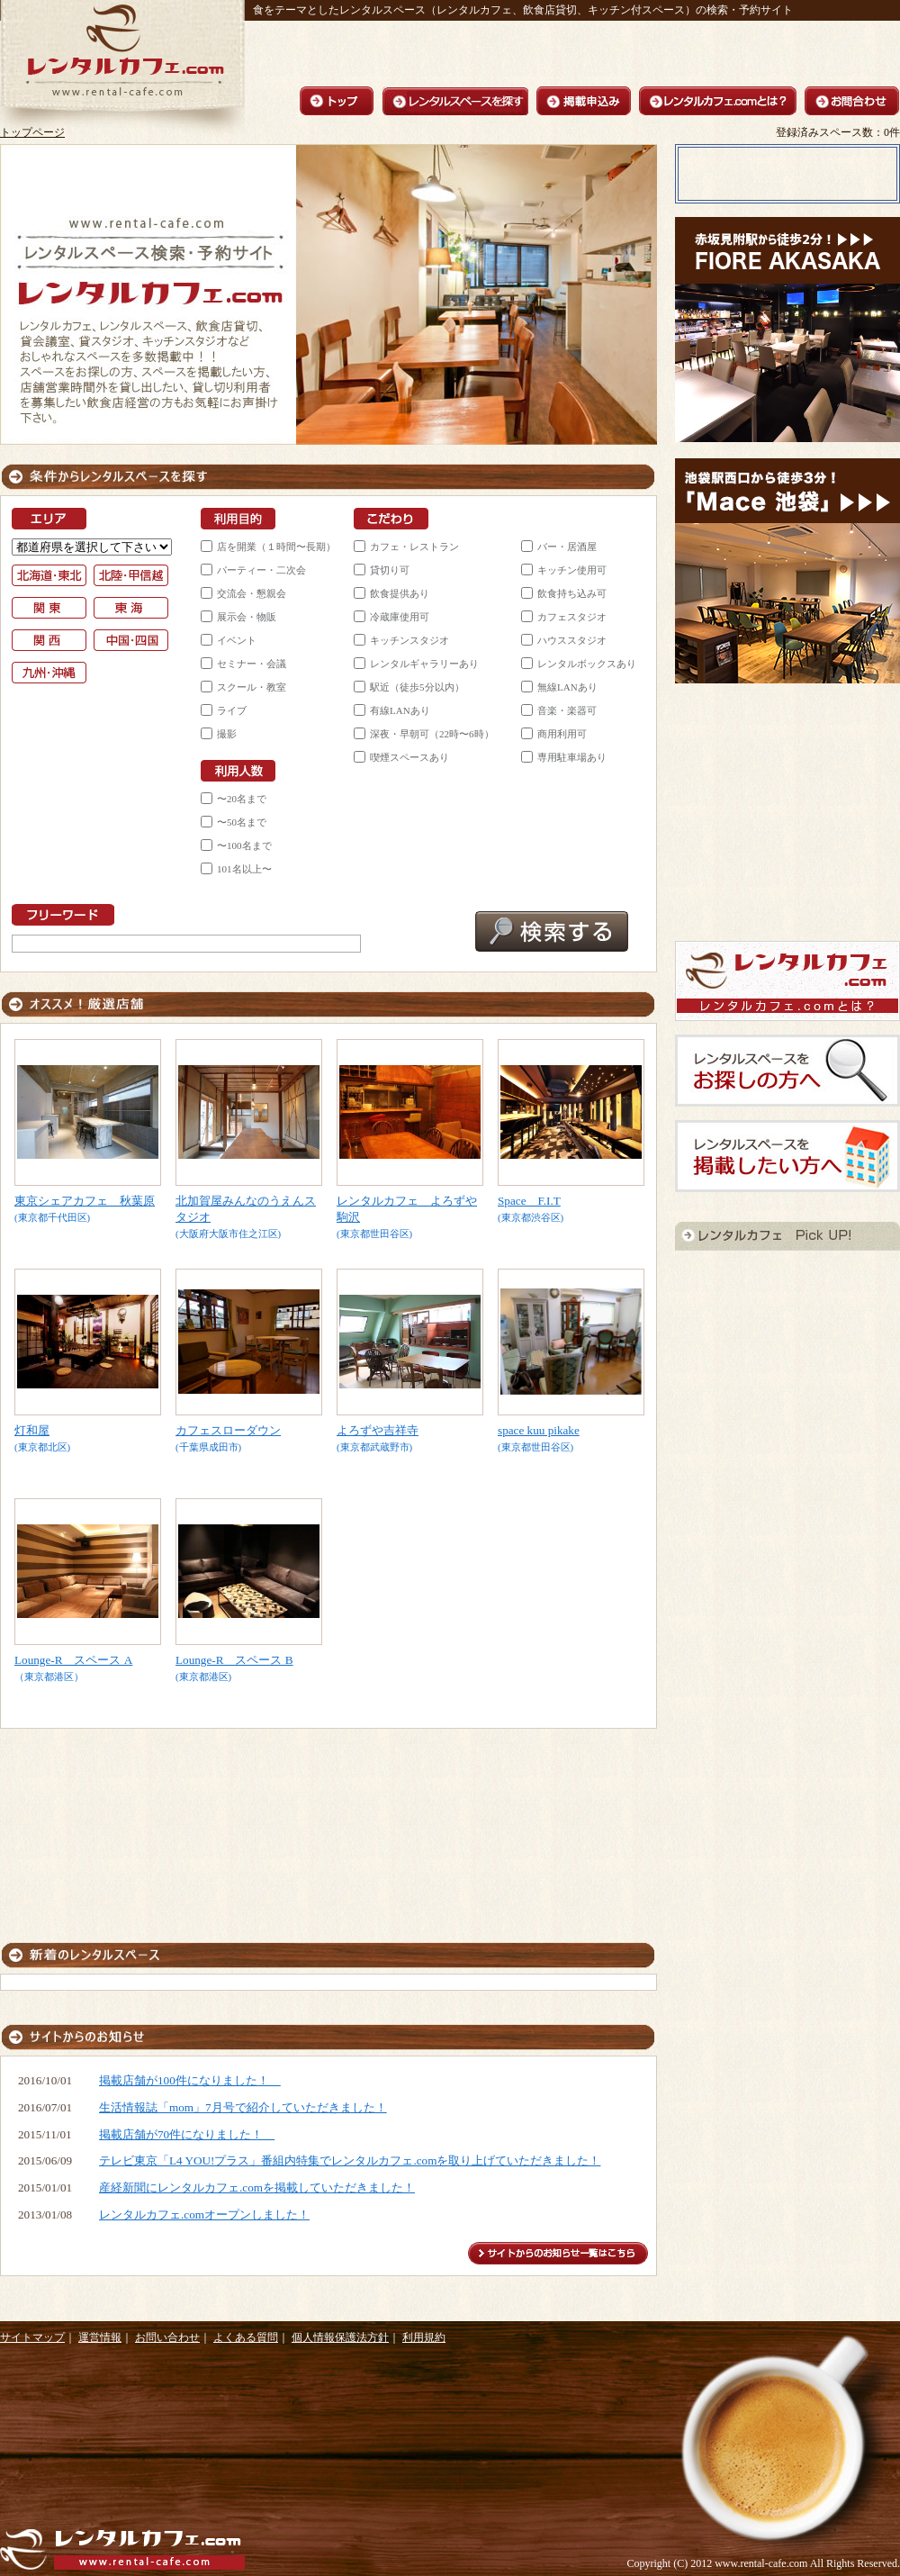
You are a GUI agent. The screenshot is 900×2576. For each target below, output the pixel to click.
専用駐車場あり (572, 757)
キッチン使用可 (572, 570)
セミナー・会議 (251, 663)
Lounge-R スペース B (234, 1660)
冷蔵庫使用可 (399, 616)
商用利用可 (562, 733)
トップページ (32, 132)
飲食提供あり (399, 593)
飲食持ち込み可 (572, 593)
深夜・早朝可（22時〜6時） (432, 733)
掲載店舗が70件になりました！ (186, 2134)
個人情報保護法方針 (340, 2337)
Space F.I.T (529, 1200)
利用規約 (424, 2337)
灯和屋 (32, 1430)
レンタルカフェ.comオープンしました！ (204, 2214)
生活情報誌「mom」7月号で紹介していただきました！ (243, 2107)
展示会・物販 (246, 616)
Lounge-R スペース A (73, 1660)
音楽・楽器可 (567, 710)
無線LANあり (567, 687)
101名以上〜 (244, 868)
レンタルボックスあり (586, 663)
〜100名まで (244, 845)
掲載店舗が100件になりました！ (190, 2080)
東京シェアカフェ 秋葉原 (84, 1200)
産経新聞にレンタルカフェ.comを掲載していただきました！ (257, 2187)
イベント (236, 640)
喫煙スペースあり (409, 757)
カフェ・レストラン (414, 546)
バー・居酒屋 (567, 546)
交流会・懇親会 (251, 593)
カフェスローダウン (228, 1430)
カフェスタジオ (572, 616)
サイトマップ (32, 2337)
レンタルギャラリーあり (424, 663)
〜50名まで (241, 822)
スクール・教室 (251, 687)
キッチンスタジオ (409, 640)
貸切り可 (390, 570)
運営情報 (100, 2337)
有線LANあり (400, 710)
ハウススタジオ (572, 640)
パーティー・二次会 (261, 570)
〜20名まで (241, 798)
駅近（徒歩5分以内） (417, 687)
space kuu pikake (539, 1430)
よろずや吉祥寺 (377, 1430)
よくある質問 (245, 2337)
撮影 (227, 733)
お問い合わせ (167, 2337)
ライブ (232, 710)
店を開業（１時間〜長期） (276, 546)
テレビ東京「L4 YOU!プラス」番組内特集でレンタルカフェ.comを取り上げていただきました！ (349, 2160)
